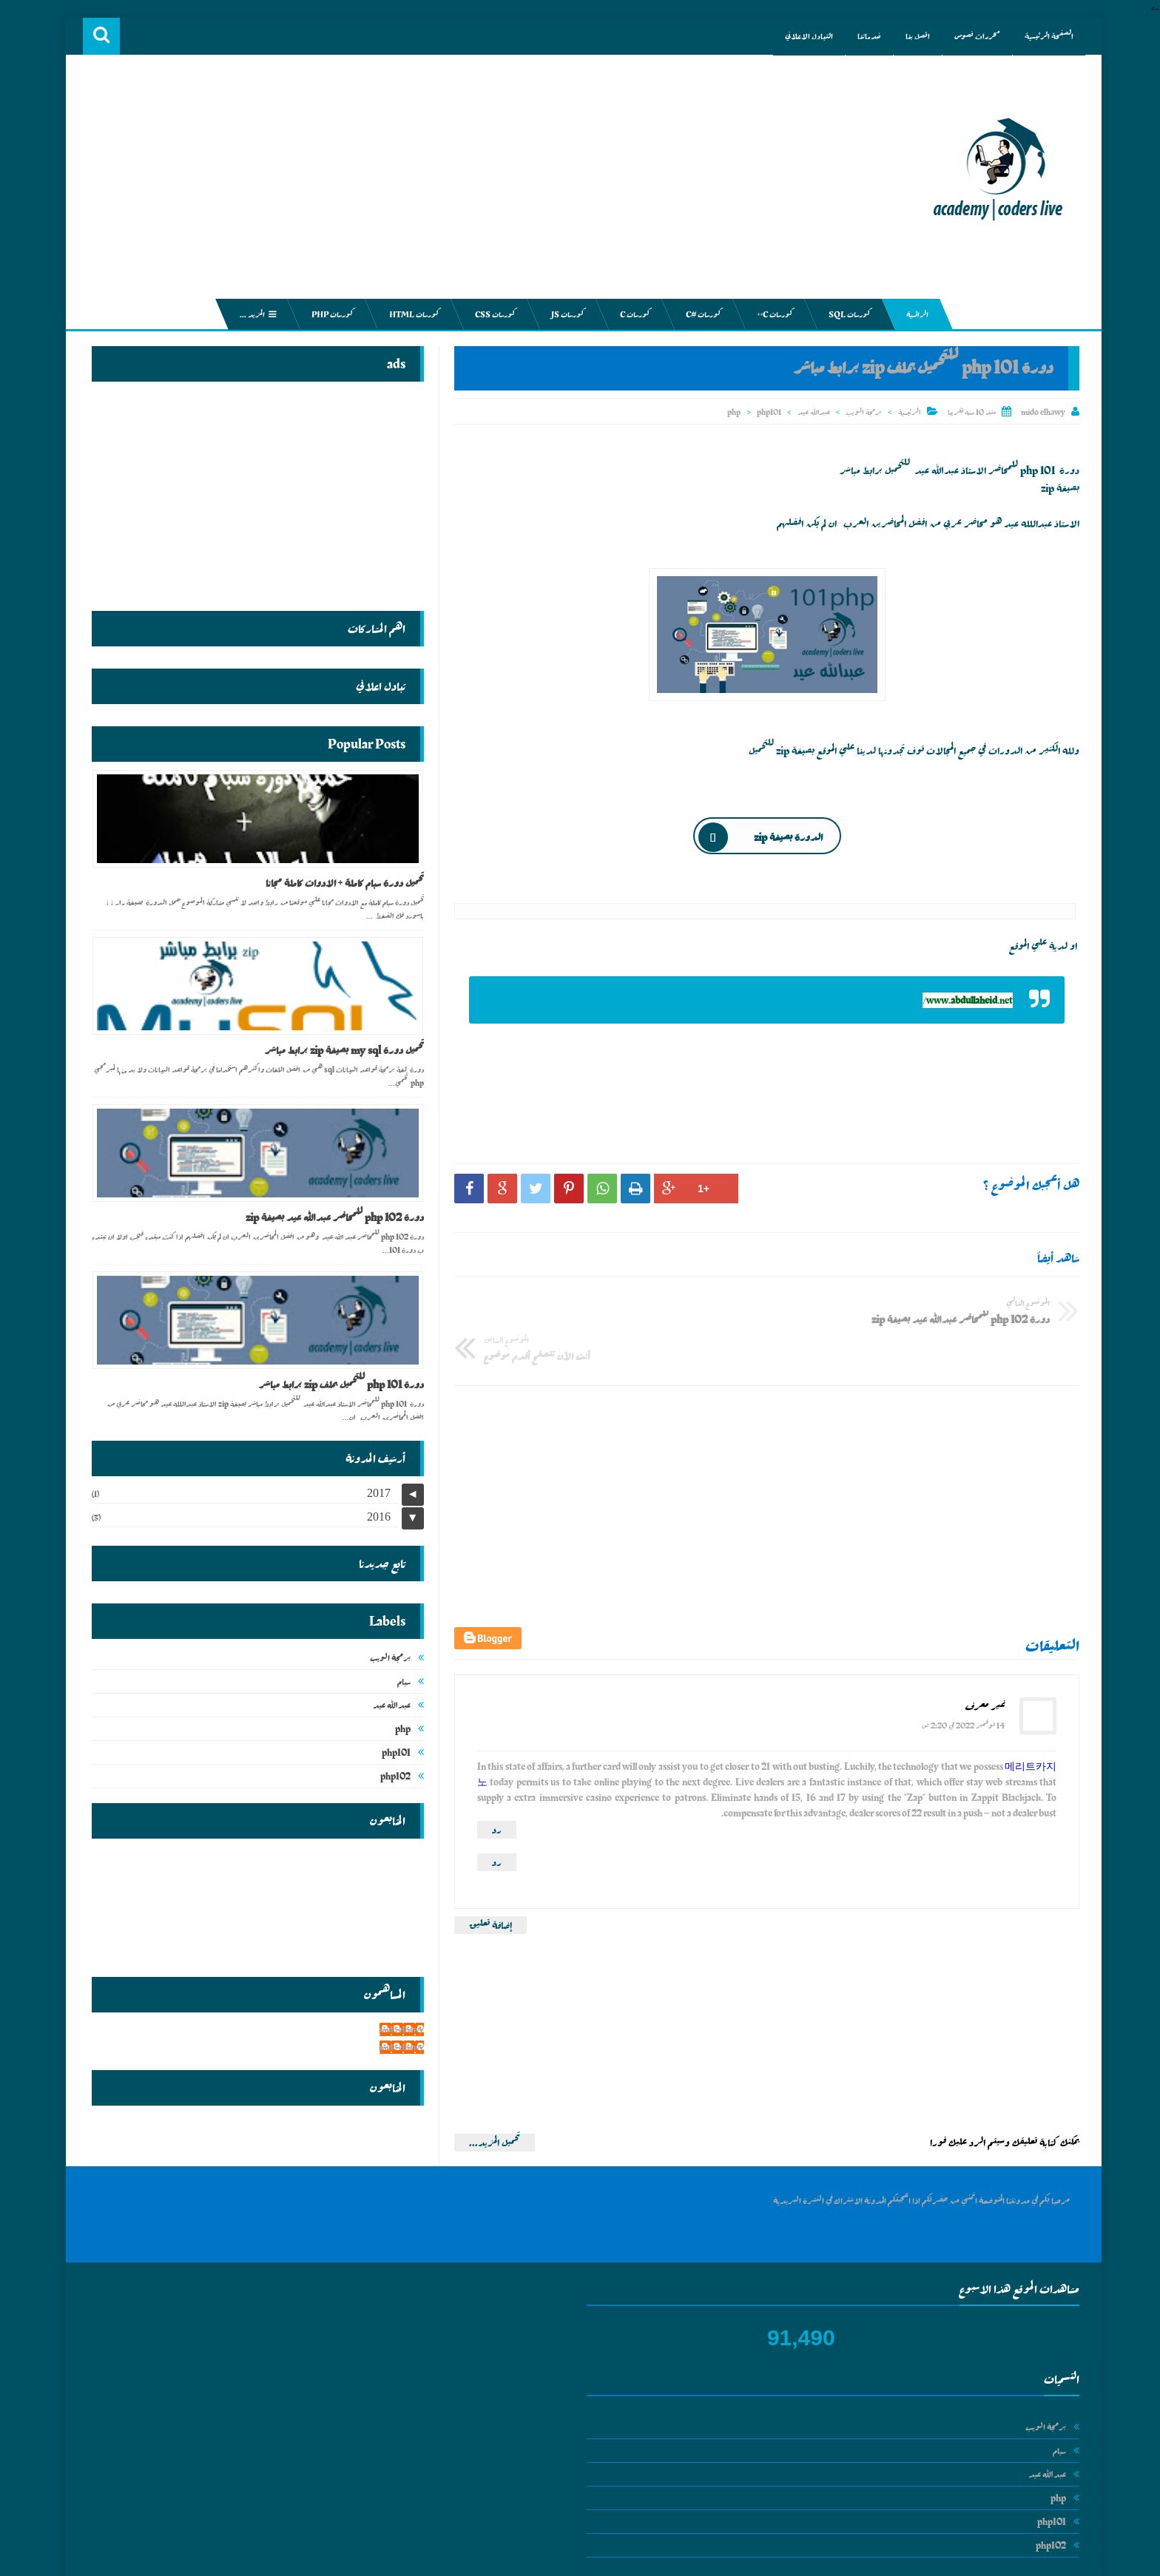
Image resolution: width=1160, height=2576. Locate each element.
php (730, 412)
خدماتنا (860, 36)
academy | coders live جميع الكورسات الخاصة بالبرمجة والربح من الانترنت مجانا (854, 2558)
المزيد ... (253, 314)
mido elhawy (398, 2027)
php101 (765, 412)
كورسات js (564, 314)
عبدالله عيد (810, 412)
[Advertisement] (491, 181)
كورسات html (410, 314)
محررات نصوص (968, 36)
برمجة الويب (860, 412)
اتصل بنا (909, 36)
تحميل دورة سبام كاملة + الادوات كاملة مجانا (341, 883)
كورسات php (328, 314)
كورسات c (631, 314)
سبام (400, 1679)
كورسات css (491, 314)
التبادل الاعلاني (800, 36)
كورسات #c (699, 314)
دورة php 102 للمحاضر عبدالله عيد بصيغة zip (331, 1217)
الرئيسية (905, 412)
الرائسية (913, 314)
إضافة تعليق (486, 1883)
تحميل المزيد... (490, 2100)
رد (493, 1787)
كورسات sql (845, 314)
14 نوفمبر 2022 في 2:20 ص (959, 1683)
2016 (375, 1514)
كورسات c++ (770, 314)
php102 (392, 1774)
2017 (375, 1490)
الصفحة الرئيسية (1040, 36)
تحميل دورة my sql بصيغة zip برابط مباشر (340, 1050)
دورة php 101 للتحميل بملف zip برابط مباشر (337, 1384)
